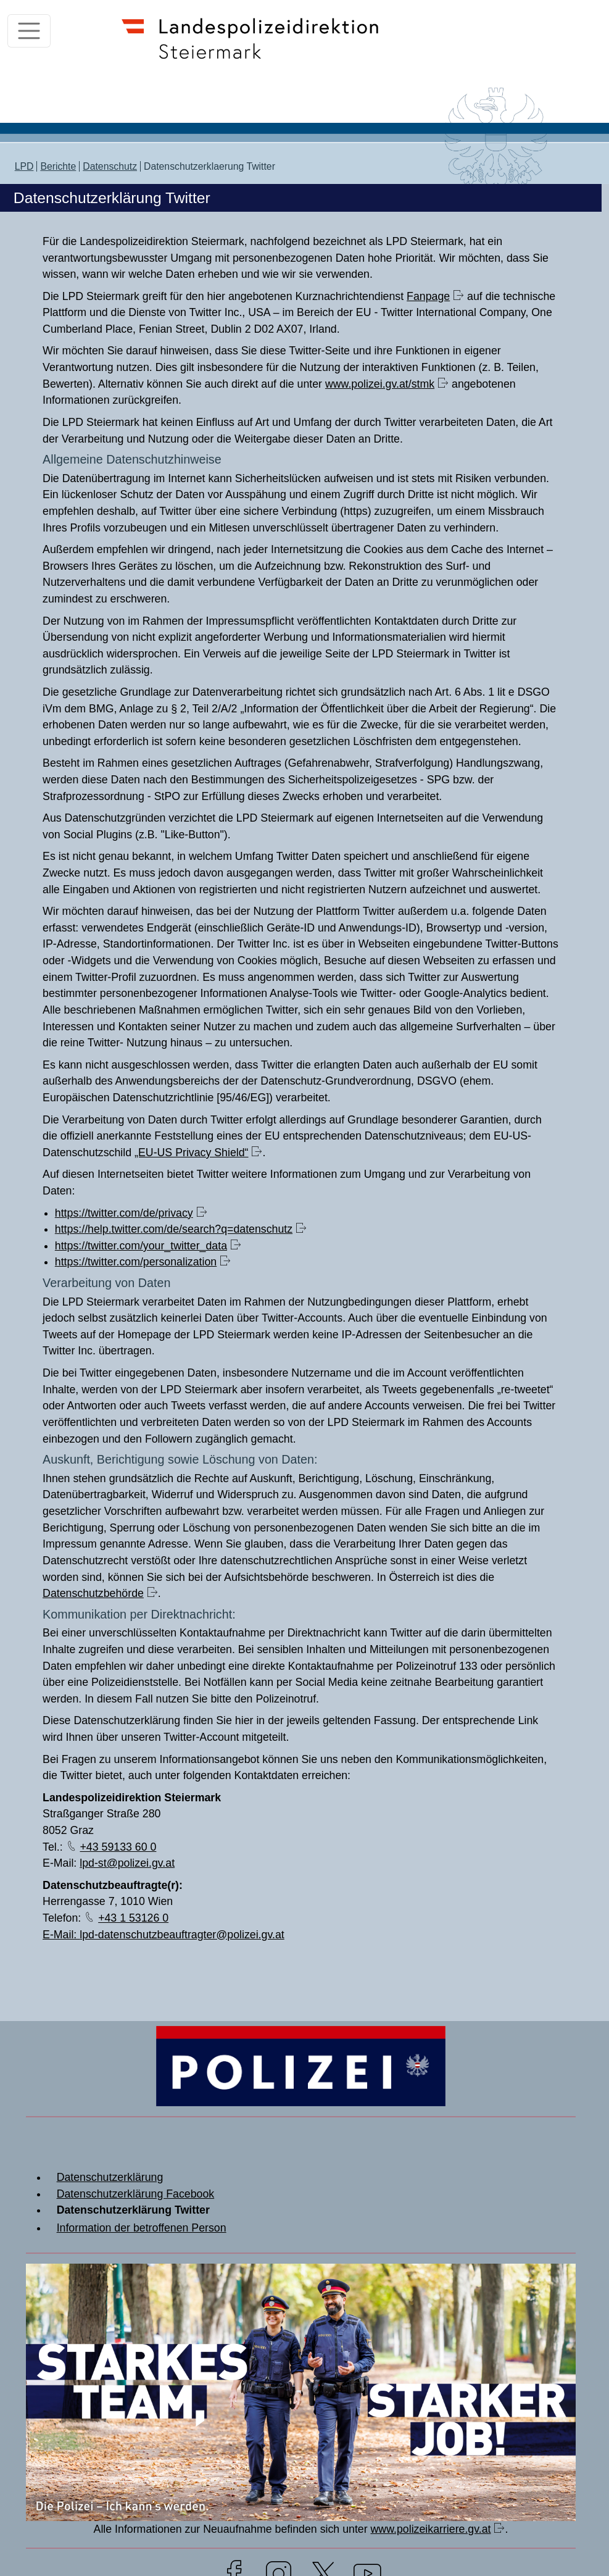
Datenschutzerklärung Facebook (136, 2194)
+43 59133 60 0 (118, 1847)
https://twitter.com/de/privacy (124, 1213)
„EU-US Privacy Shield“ (191, 1152)
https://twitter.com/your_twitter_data (141, 1246)
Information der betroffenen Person (141, 2228)
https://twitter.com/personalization (136, 1262)
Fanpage (428, 296)
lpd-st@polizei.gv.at (127, 1863)
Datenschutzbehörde (93, 1593)
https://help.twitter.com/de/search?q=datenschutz (173, 1229)
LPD (24, 166)
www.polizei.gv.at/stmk (379, 384)
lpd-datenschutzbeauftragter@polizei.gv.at (182, 1934)
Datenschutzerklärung (110, 2177)
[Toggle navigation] (29, 31)
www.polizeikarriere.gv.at (431, 2529)
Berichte (58, 166)
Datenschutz (110, 166)
